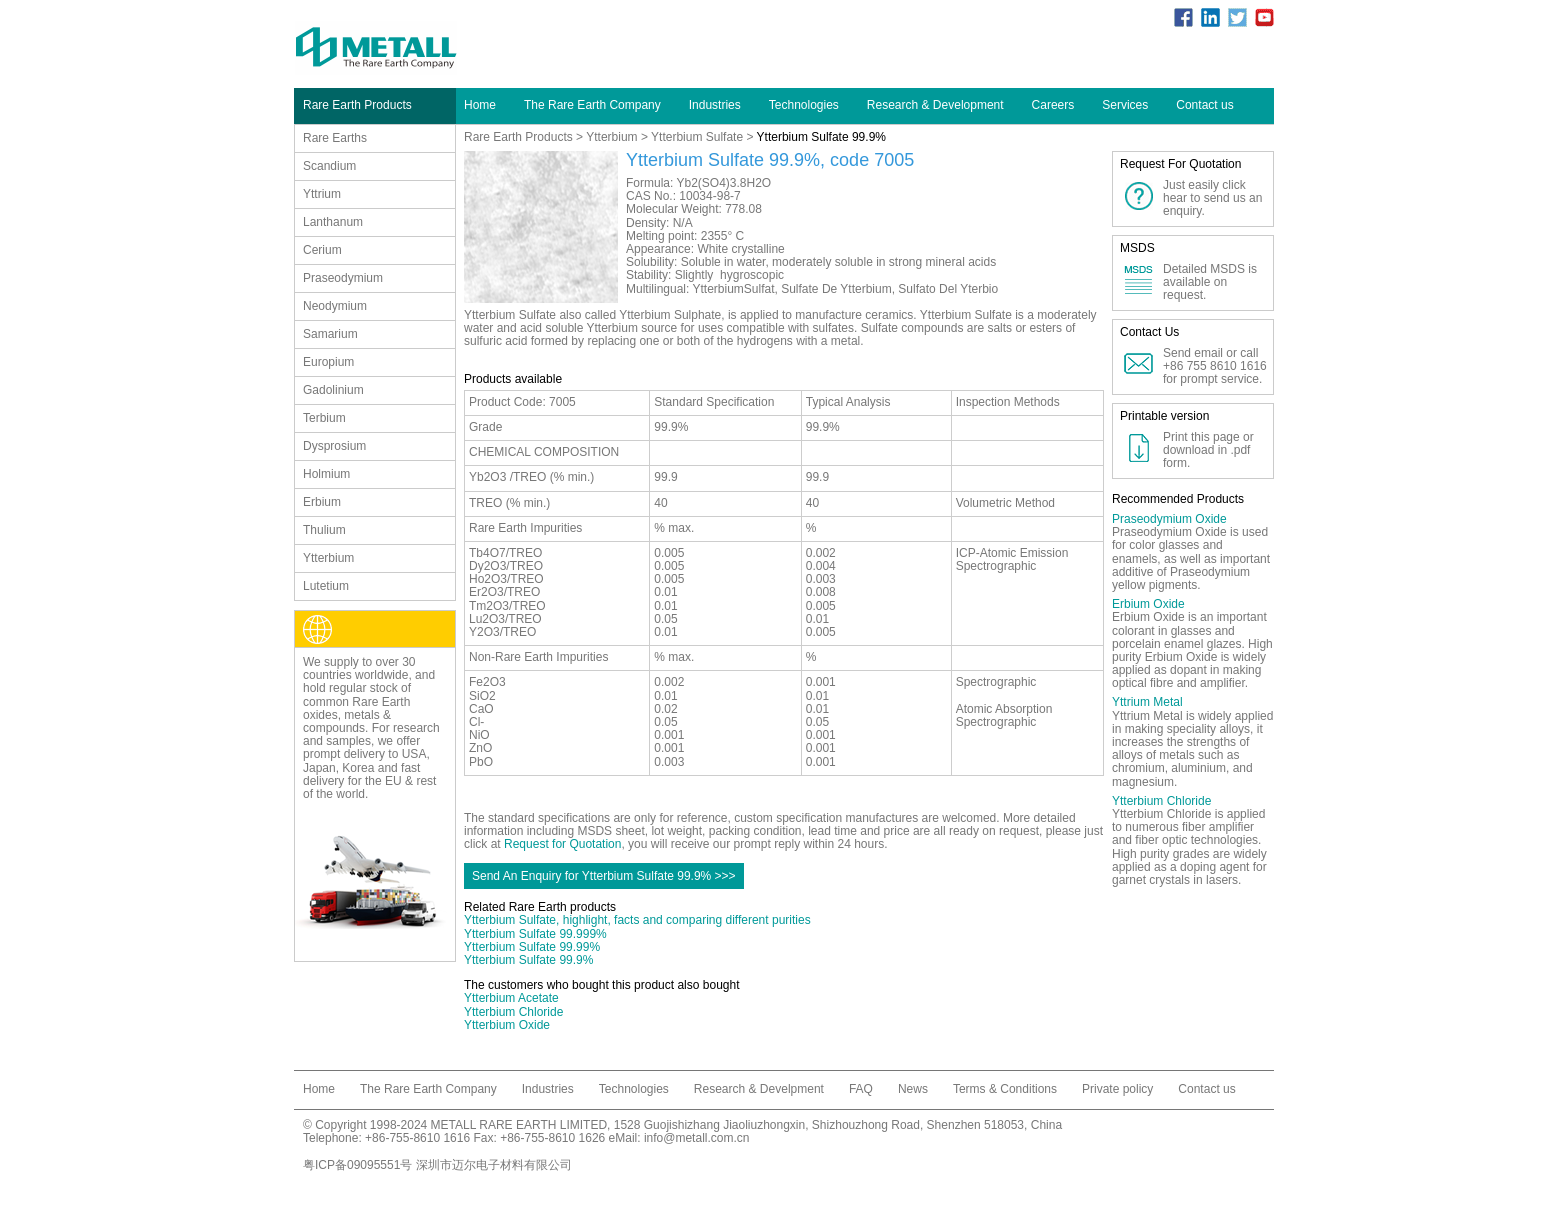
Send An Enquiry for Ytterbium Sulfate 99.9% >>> (604, 876)
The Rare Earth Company (592, 105)
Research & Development (935, 105)
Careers (1053, 105)
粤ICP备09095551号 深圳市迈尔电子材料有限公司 (437, 1165)
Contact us (1204, 105)
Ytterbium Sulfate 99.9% (528, 960)
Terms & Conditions (1005, 1089)
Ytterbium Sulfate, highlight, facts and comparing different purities (637, 920)
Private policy (1117, 1089)
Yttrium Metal (1147, 702)
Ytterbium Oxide (507, 1025)
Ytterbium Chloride (513, 1012)
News (913, 1089)
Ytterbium (611, 137)
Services (1125, 105)
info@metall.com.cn (697, 1138)
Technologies (804, 105)
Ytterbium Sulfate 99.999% (535, 934)
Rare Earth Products (518, 137)
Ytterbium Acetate (511, 998)
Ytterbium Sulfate (697, 137)
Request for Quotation (562, 844)
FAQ (861, 1089)
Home (480, 105)
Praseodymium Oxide (1169, 519)
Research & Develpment (759, 1089)
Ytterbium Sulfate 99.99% (532, 947)
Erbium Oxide (1148, 604)
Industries (715, 105)
